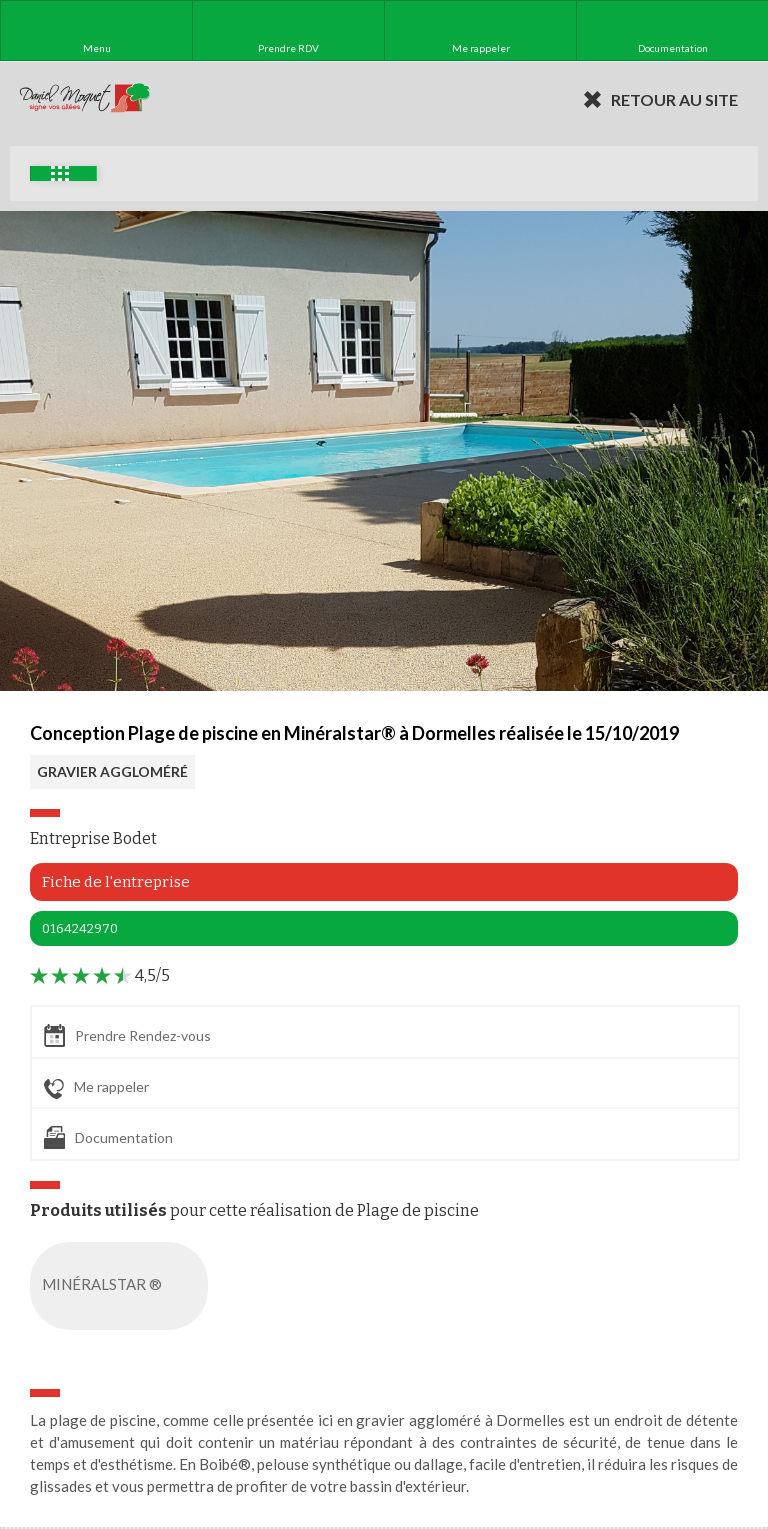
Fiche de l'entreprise (116, 882)
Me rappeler (96, 1088)
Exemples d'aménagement (60, 173)
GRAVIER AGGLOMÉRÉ (112, 771)
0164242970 (80, 928)
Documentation (108, 1137)
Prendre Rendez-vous (127, 1035)
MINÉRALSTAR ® (123, 1286)
